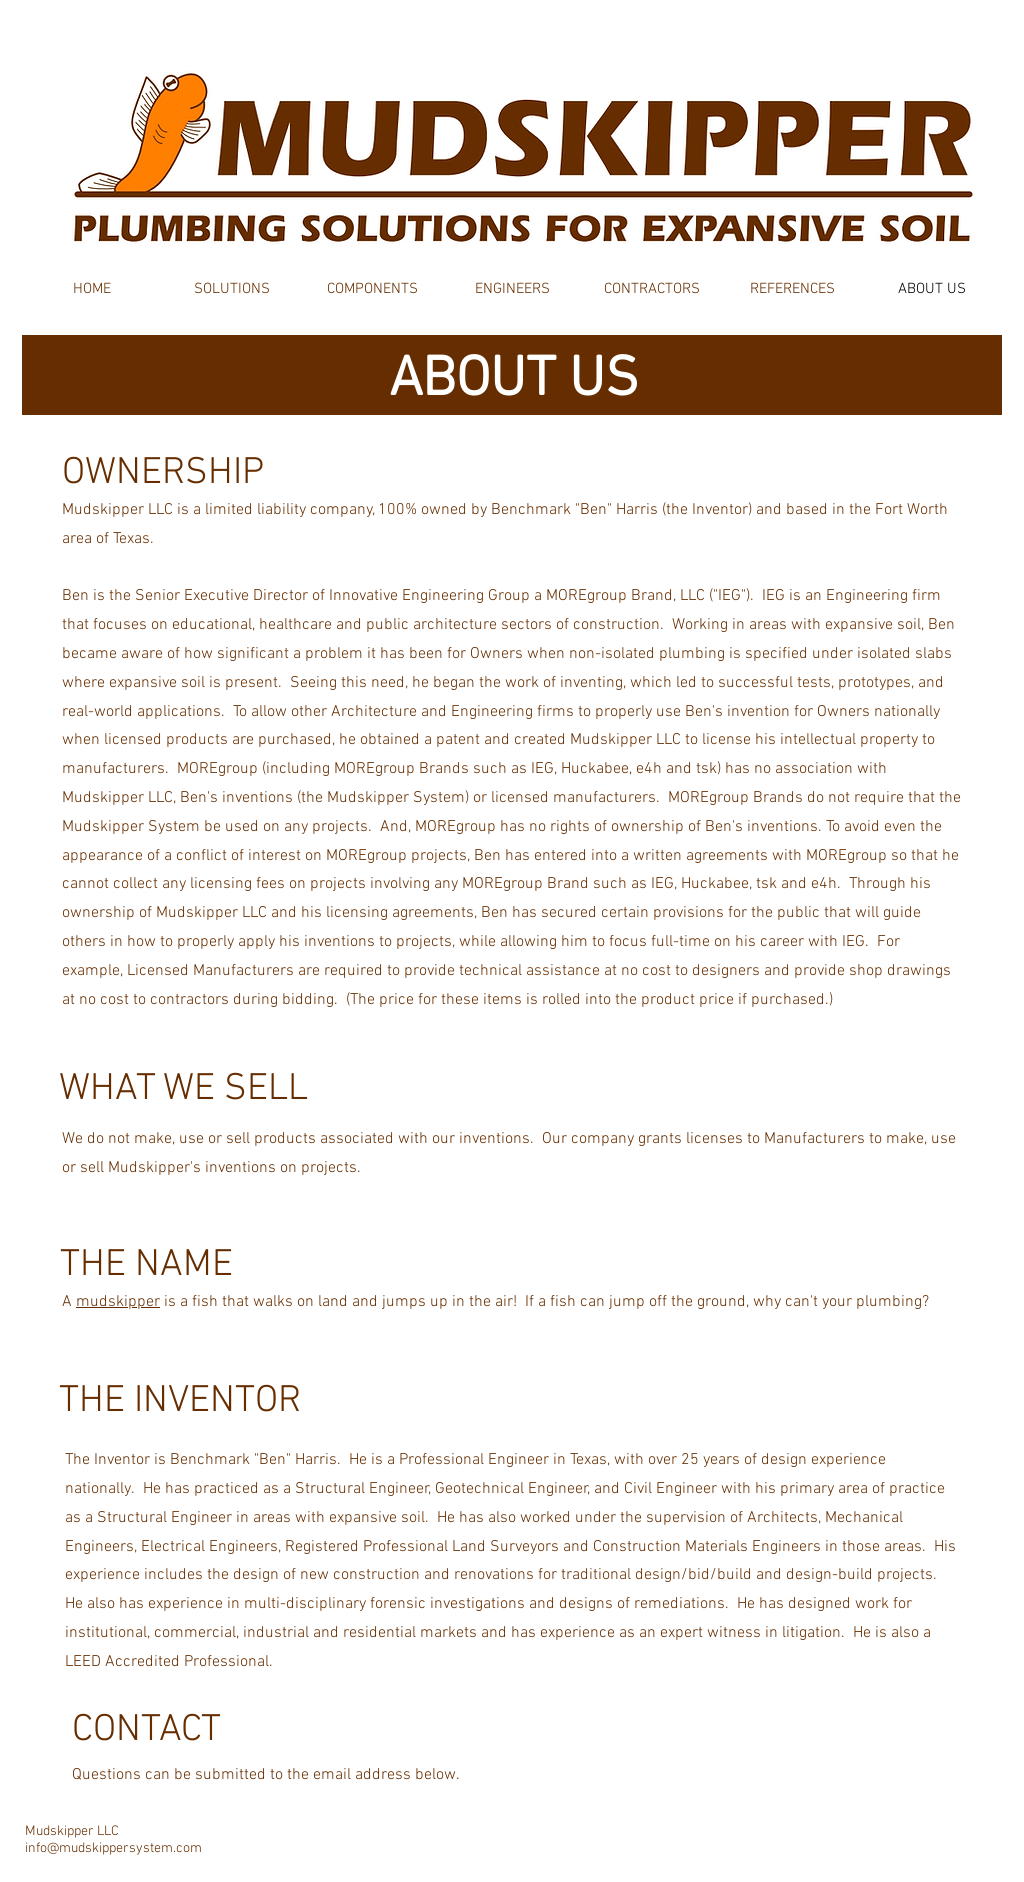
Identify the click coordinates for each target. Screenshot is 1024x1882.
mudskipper (118, 1302)
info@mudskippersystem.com (113, 1848)
